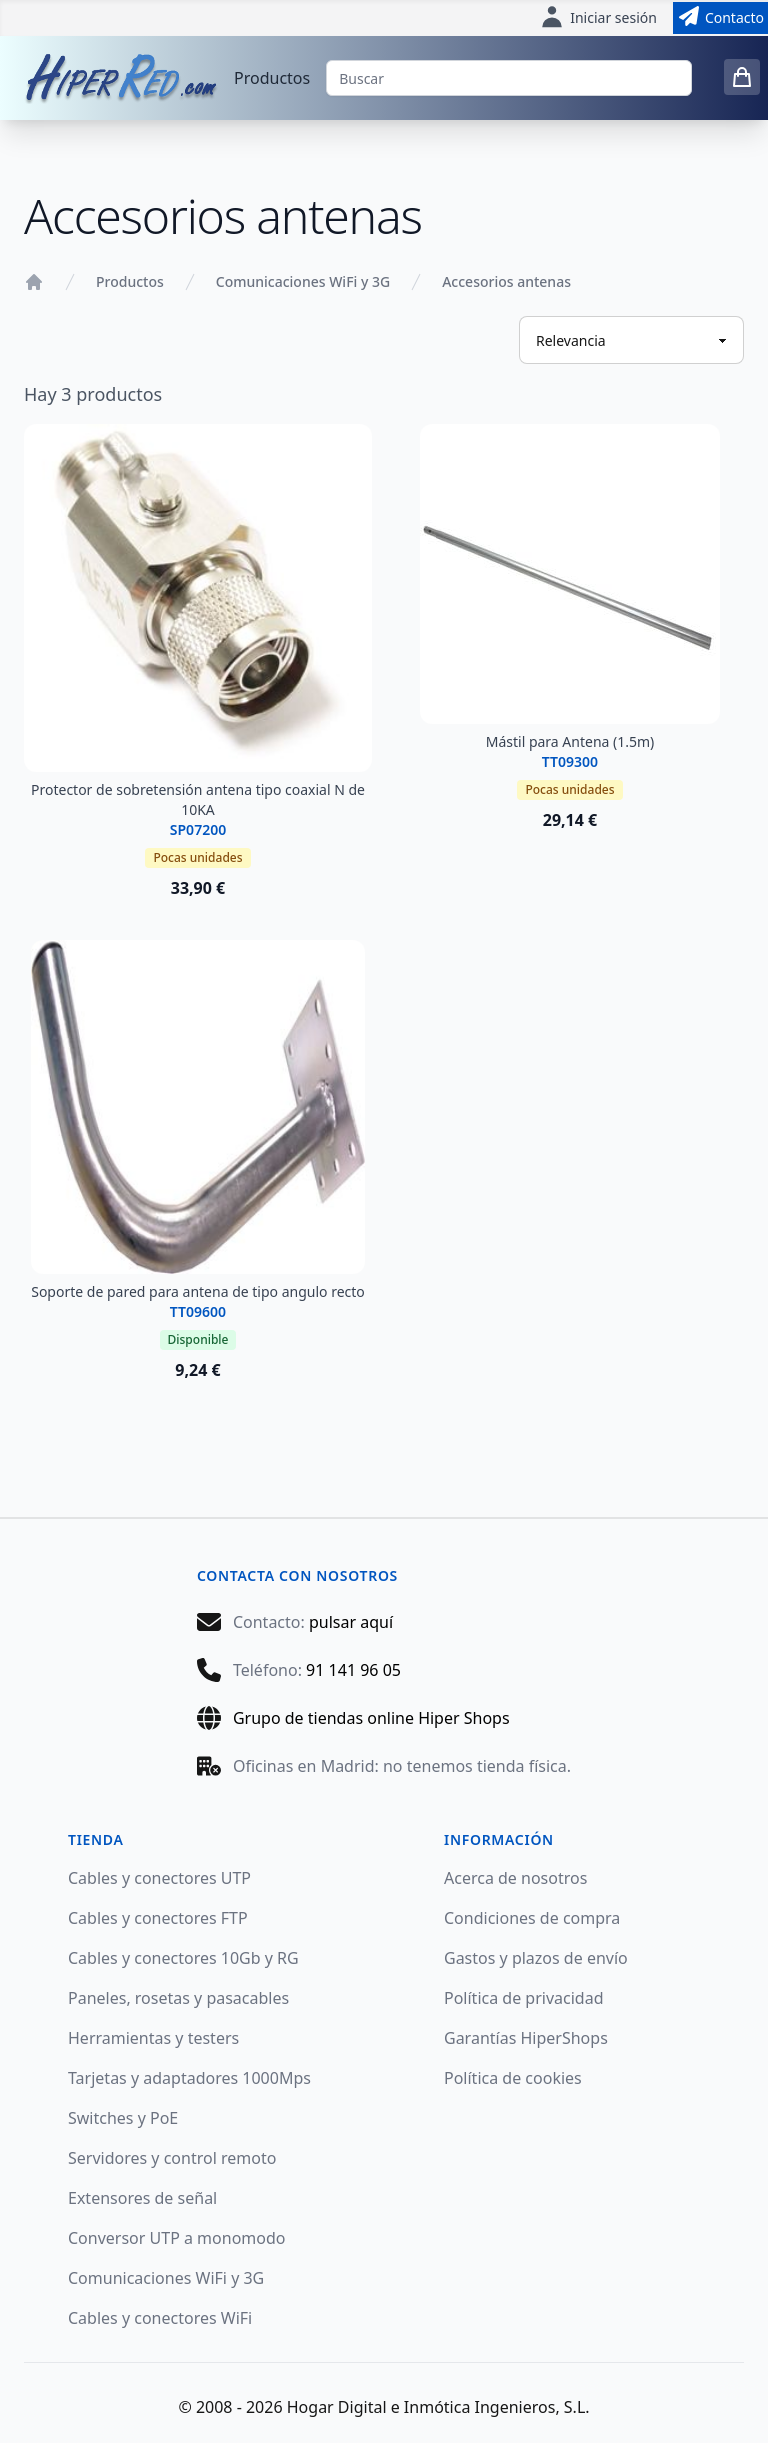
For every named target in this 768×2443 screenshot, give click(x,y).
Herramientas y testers (153, 2038)
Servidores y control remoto (172, 2158)
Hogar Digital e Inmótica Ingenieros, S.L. (438, 2407)
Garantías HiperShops (526, 2038)
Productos (272, 78)
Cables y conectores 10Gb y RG (183, 1958)
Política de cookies (513, 2078)
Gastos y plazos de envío (536, 1958)
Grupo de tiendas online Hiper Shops (371, 1718)
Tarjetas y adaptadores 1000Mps (189, 2078)
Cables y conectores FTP (158, 1918)
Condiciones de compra (532, 1918)
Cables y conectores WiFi (160, 2318)
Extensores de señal (142, 2198)
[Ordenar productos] (631, 340)
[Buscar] (509, 78)
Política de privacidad (524, 1998)
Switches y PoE (123, 2118)
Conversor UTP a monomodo (177, 2238)
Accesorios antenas (506, 281)
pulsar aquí (351, 1622)
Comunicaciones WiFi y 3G (303, 281)
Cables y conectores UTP (159, 1878)
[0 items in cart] (742, 77)
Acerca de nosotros (515, 1878)
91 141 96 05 (353, 1670)
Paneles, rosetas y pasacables (178, 1998)
